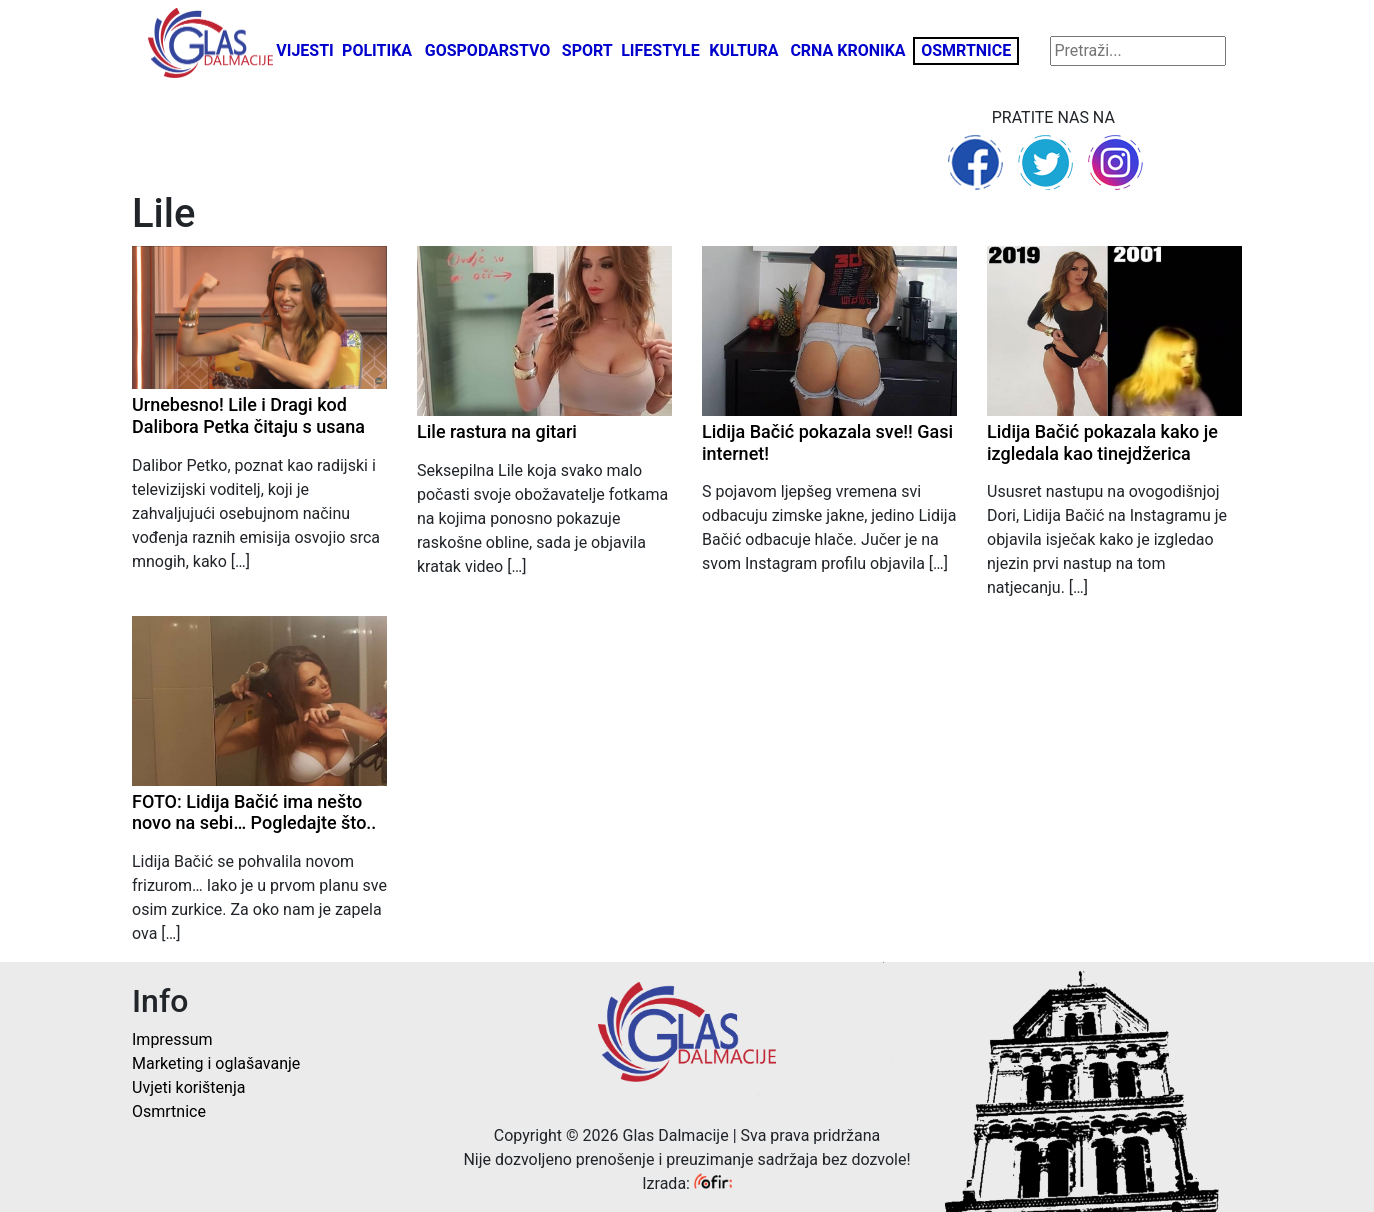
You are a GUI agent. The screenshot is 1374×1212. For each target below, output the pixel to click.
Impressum (172, 1039)
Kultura (743, 50)
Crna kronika (847, 50)
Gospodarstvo (488, 50)
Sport (587, 50)
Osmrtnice (966, 50)
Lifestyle (660, 50)
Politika (377, 50)
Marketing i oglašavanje (216, 1063)
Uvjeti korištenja (188, 1087)
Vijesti (305, 50)
